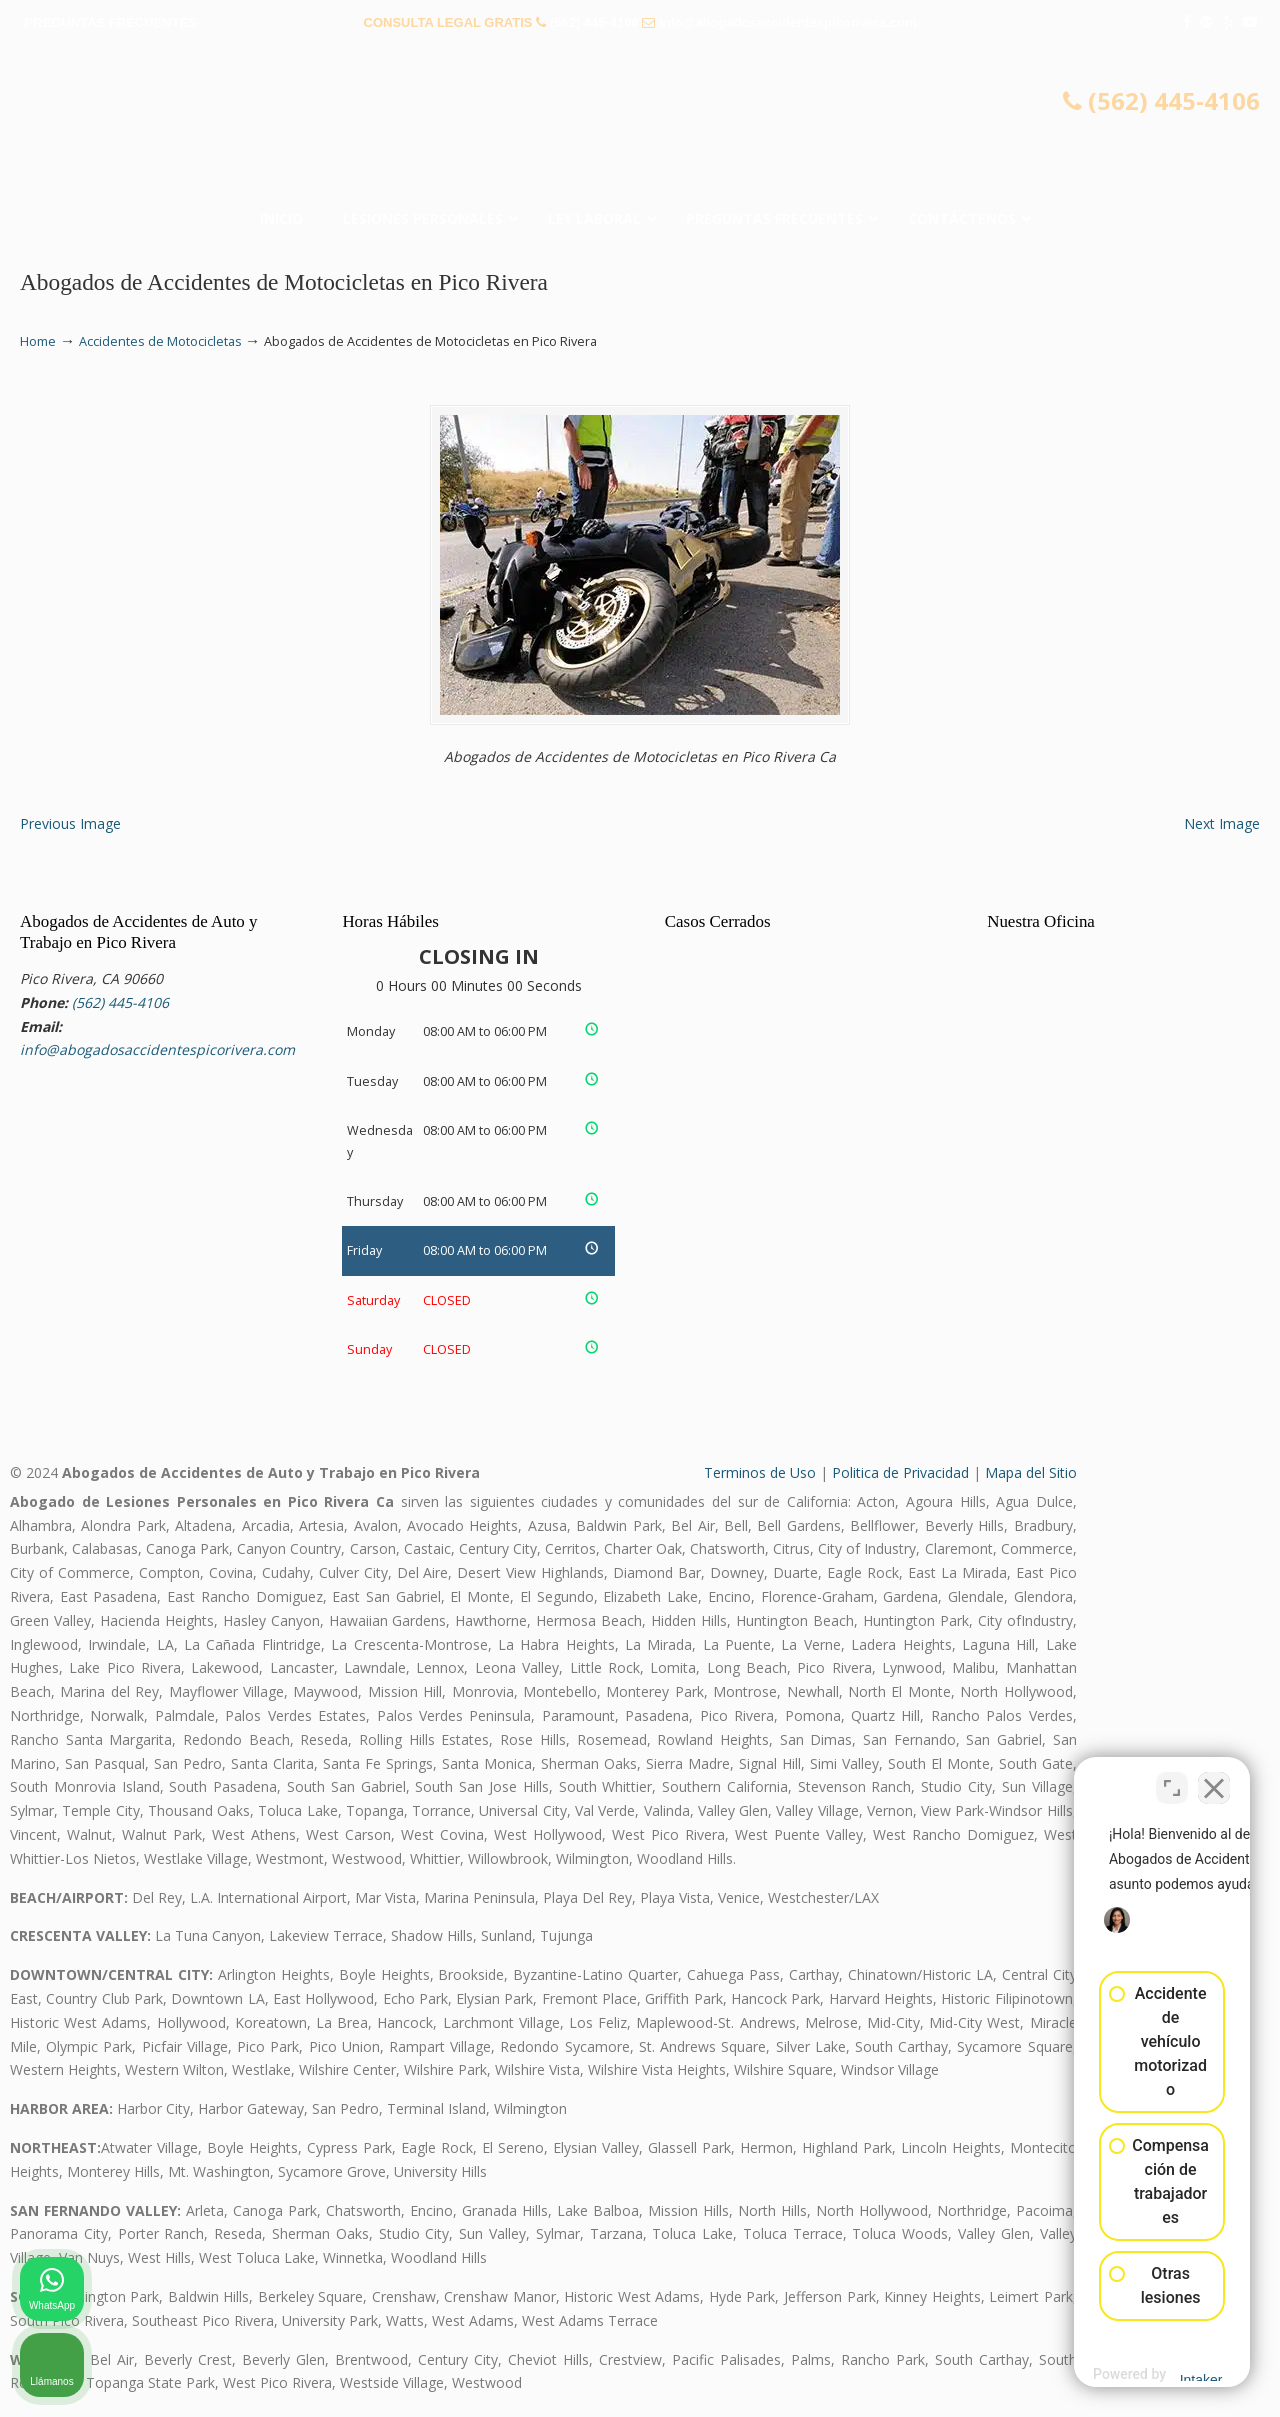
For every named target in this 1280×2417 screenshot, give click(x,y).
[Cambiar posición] (1172, 1778)
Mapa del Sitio (1031, 1472)
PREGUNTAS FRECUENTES (111, 22)
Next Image (1222, 823)
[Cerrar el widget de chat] (1214, 1778)
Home (38, 341)
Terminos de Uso (760, 1472)
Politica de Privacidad (900, 1472)
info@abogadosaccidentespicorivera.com (788, 22)
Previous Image (70, 823)
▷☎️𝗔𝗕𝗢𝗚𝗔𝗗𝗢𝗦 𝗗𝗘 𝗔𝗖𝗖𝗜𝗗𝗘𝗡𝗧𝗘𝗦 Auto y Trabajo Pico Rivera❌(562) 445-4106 (640, 125)
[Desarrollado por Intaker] (1109, 2375)
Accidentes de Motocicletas (160, 341)
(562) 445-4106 (594, 22)
